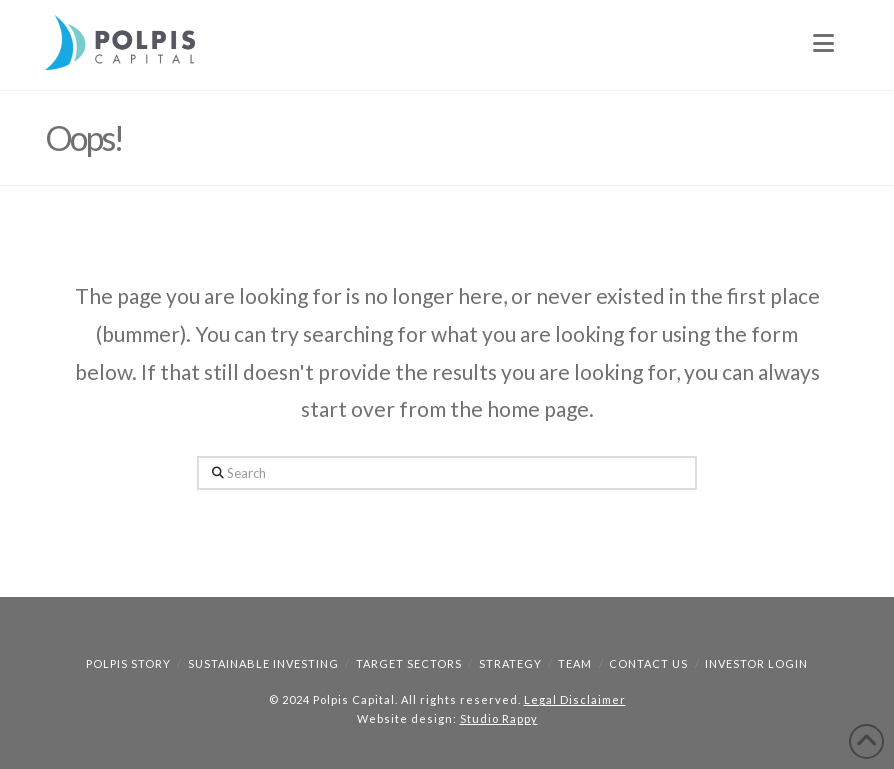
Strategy (510, 663)
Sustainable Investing (263, 663)
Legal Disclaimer (575, 699)
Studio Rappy (499, 718)
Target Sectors (409, 663)
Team (575, 663)
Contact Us (648, 663)
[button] (823, 43)
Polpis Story (128, 663)
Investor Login (756, 663)
